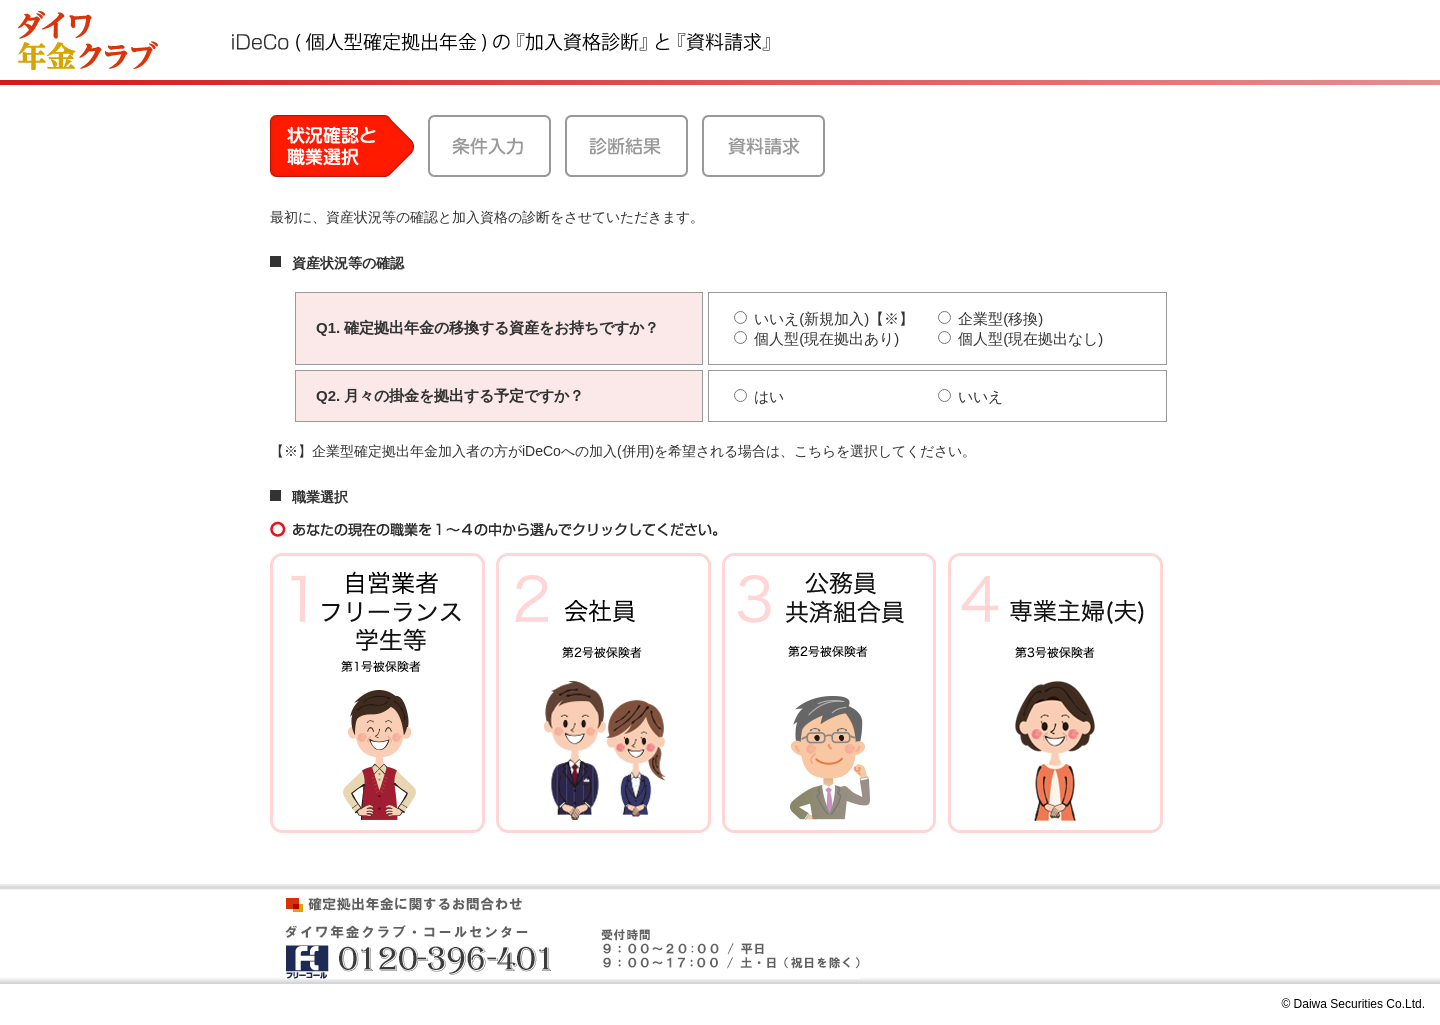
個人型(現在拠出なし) (1020, 338)
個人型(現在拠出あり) (816, 338)
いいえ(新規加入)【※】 (828, 318)
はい (759, 396)
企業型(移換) (990, 318)
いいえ (970, 396)
